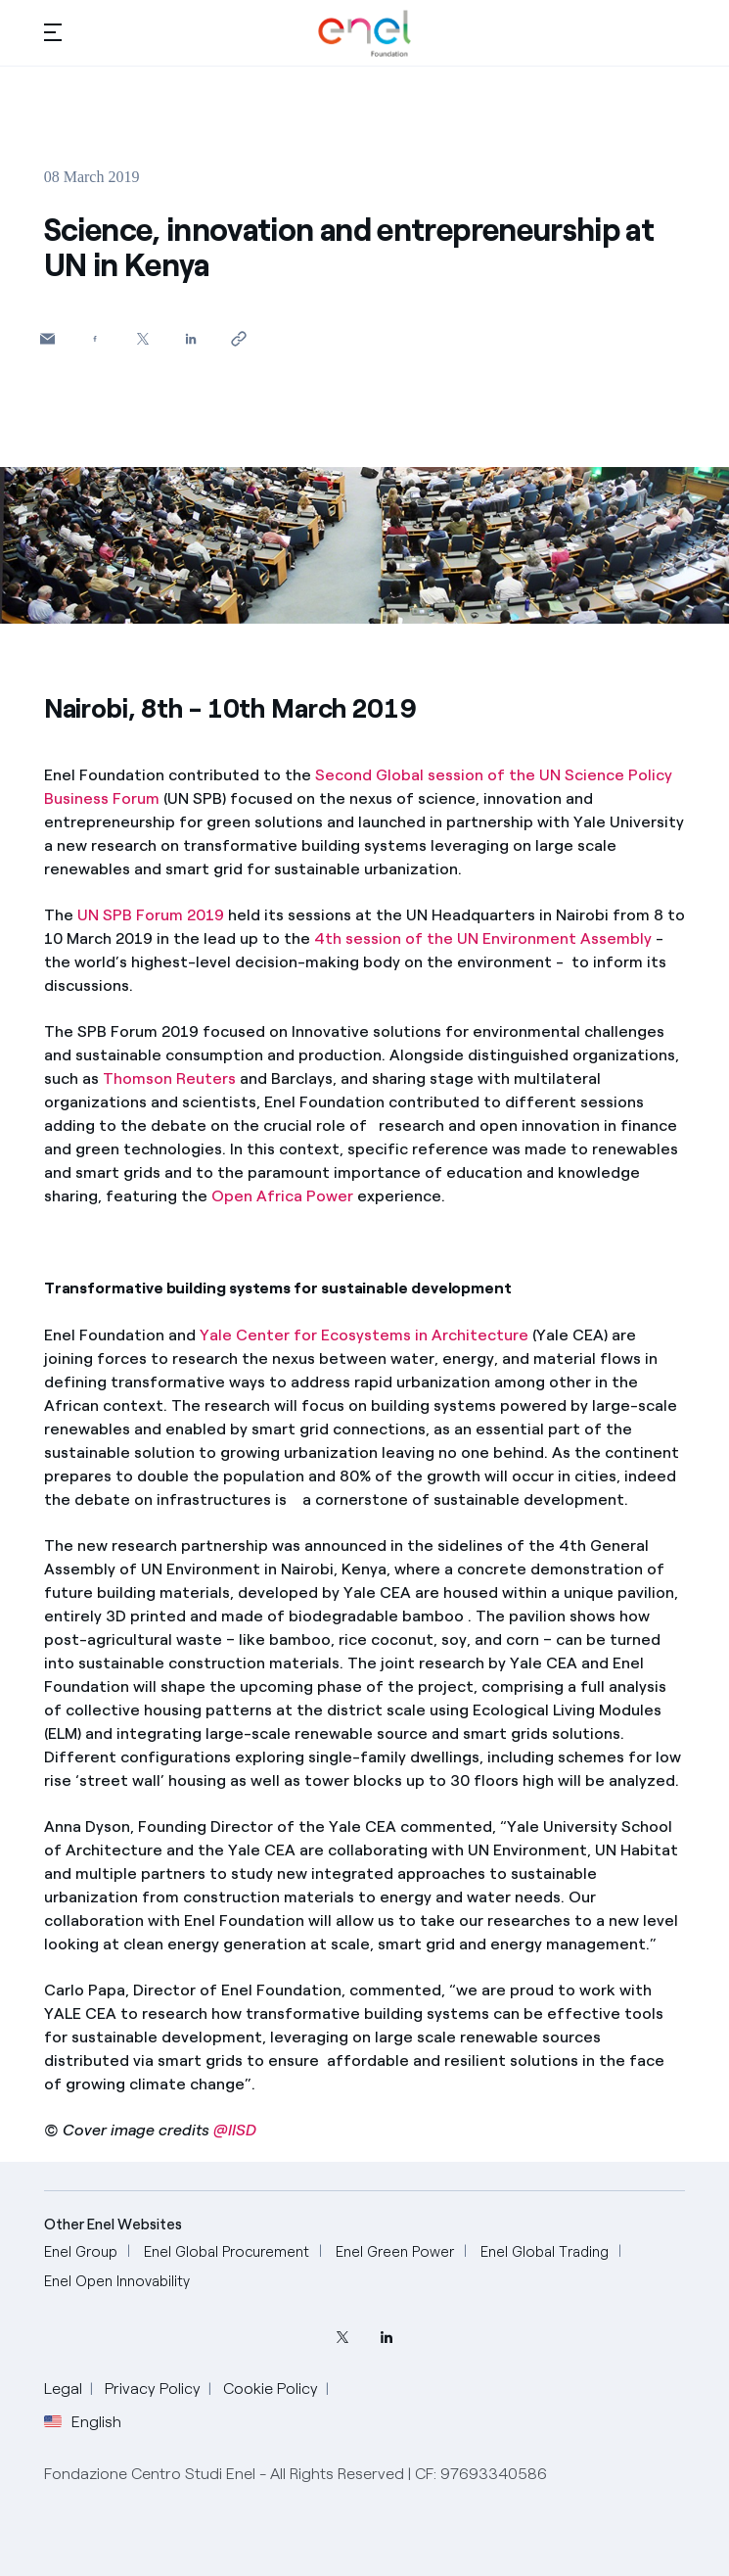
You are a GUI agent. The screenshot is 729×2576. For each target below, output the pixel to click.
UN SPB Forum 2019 (150, 915)
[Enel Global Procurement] (226, 2252)
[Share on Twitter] (143, 338)
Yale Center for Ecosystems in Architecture (364, 1335)
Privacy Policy (153, 2388)
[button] (52, 31)
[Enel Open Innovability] (117, 2282)
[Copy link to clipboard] (239, 338)
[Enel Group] (80, 2252)
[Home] (364, 33)
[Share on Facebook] (95, 338)
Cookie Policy (270, 2388)
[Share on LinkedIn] (191, 338)
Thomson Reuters (169, 1078)
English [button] (82, 2422)
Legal (63, 2388)
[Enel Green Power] (395, 2252)
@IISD (234, 2130)
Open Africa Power (282, 1196)
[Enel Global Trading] (544, 2252)
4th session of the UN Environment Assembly (483, 938)
